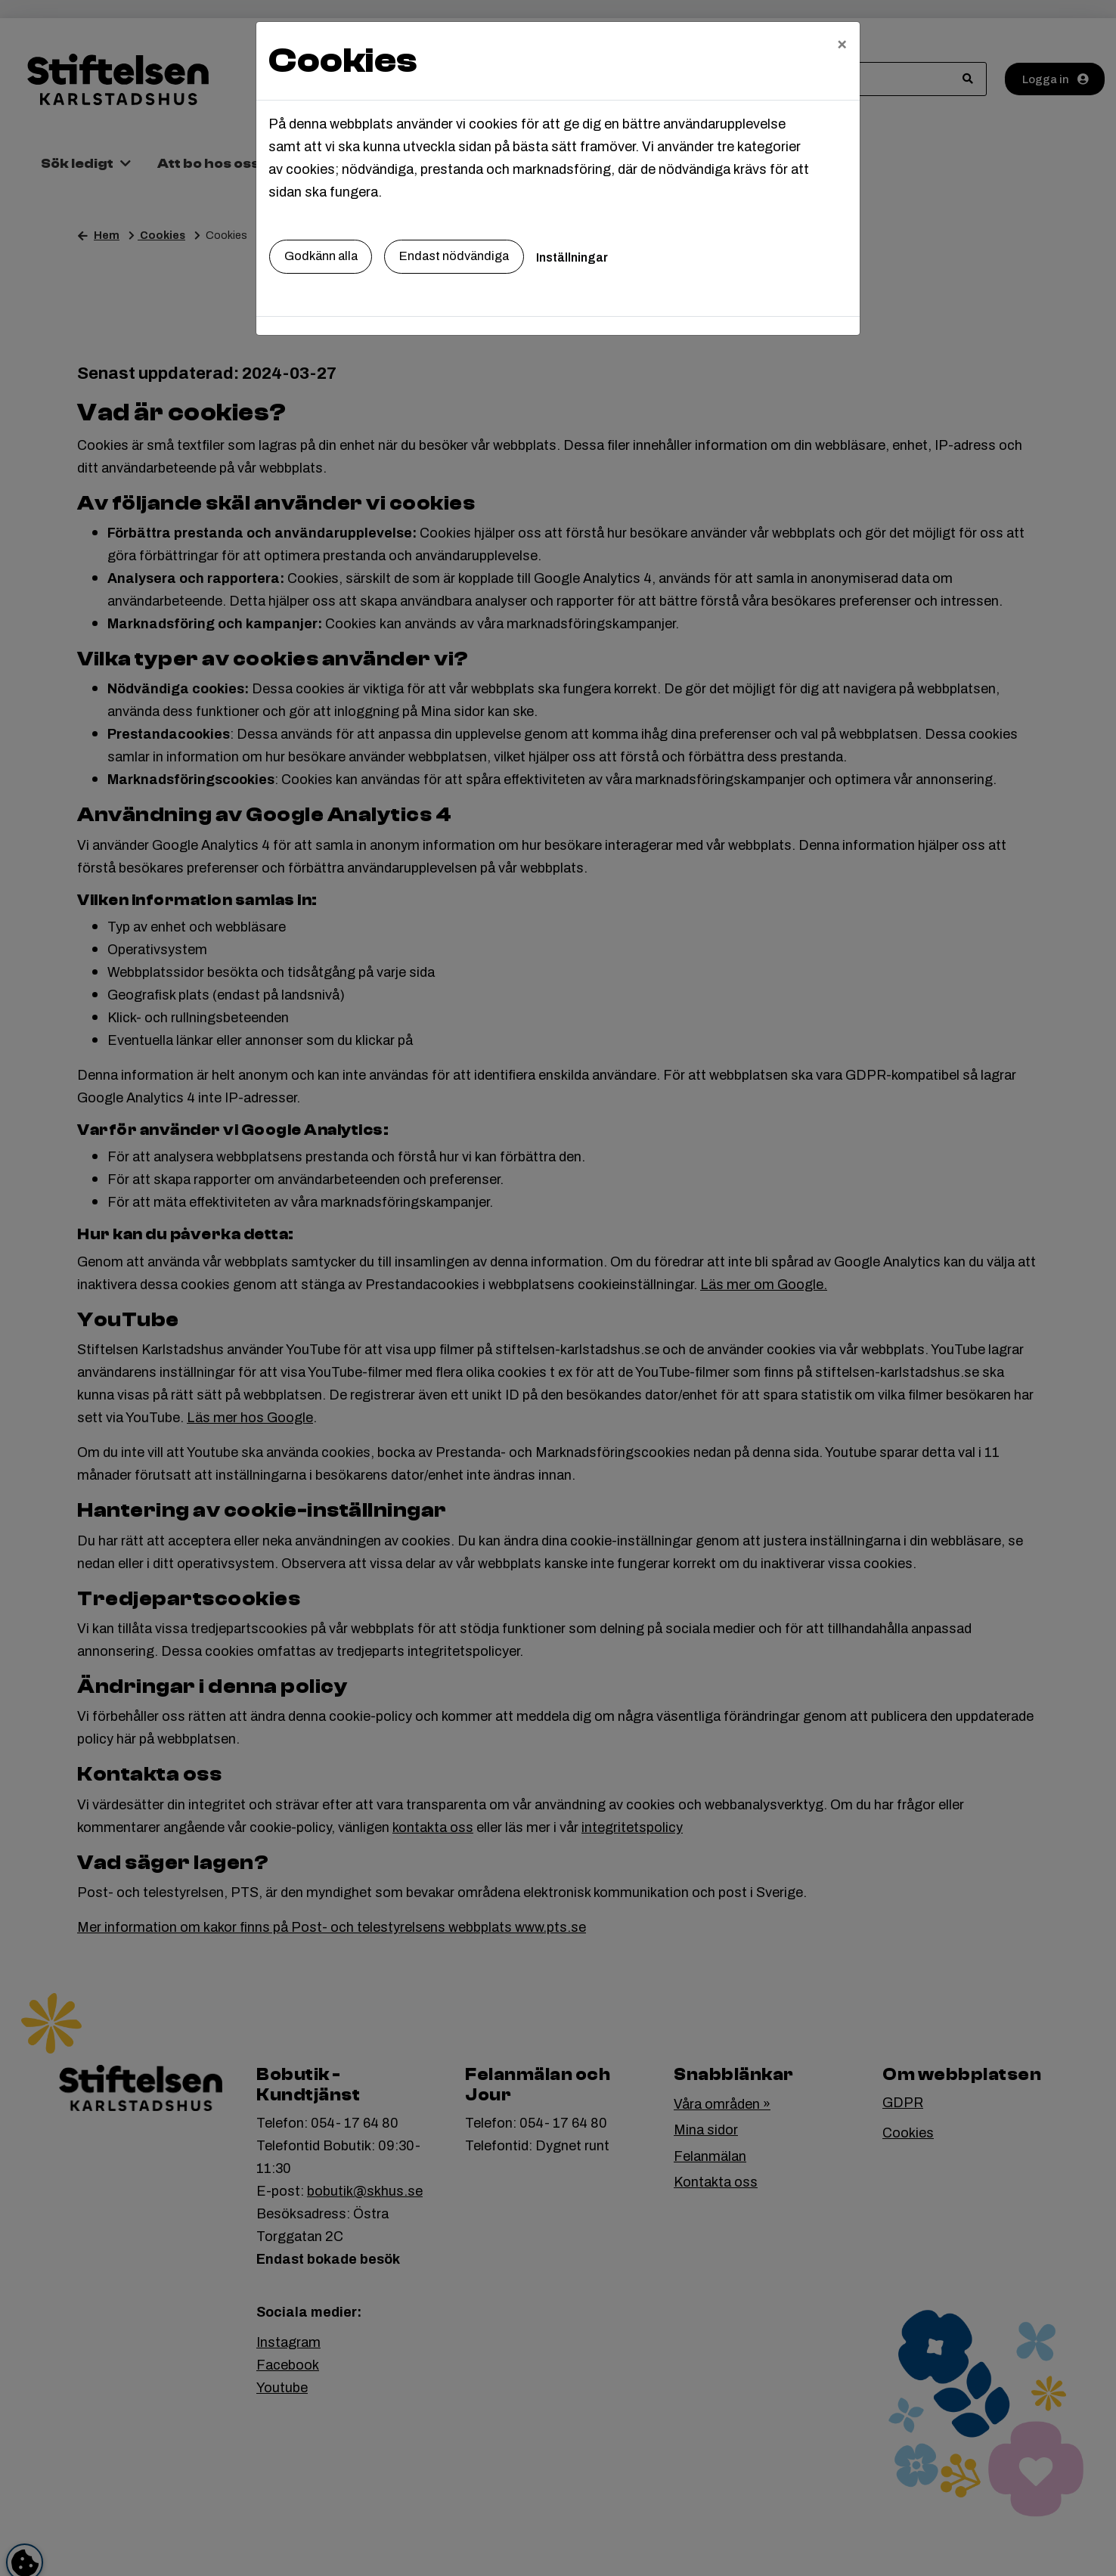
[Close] (842, 43)
